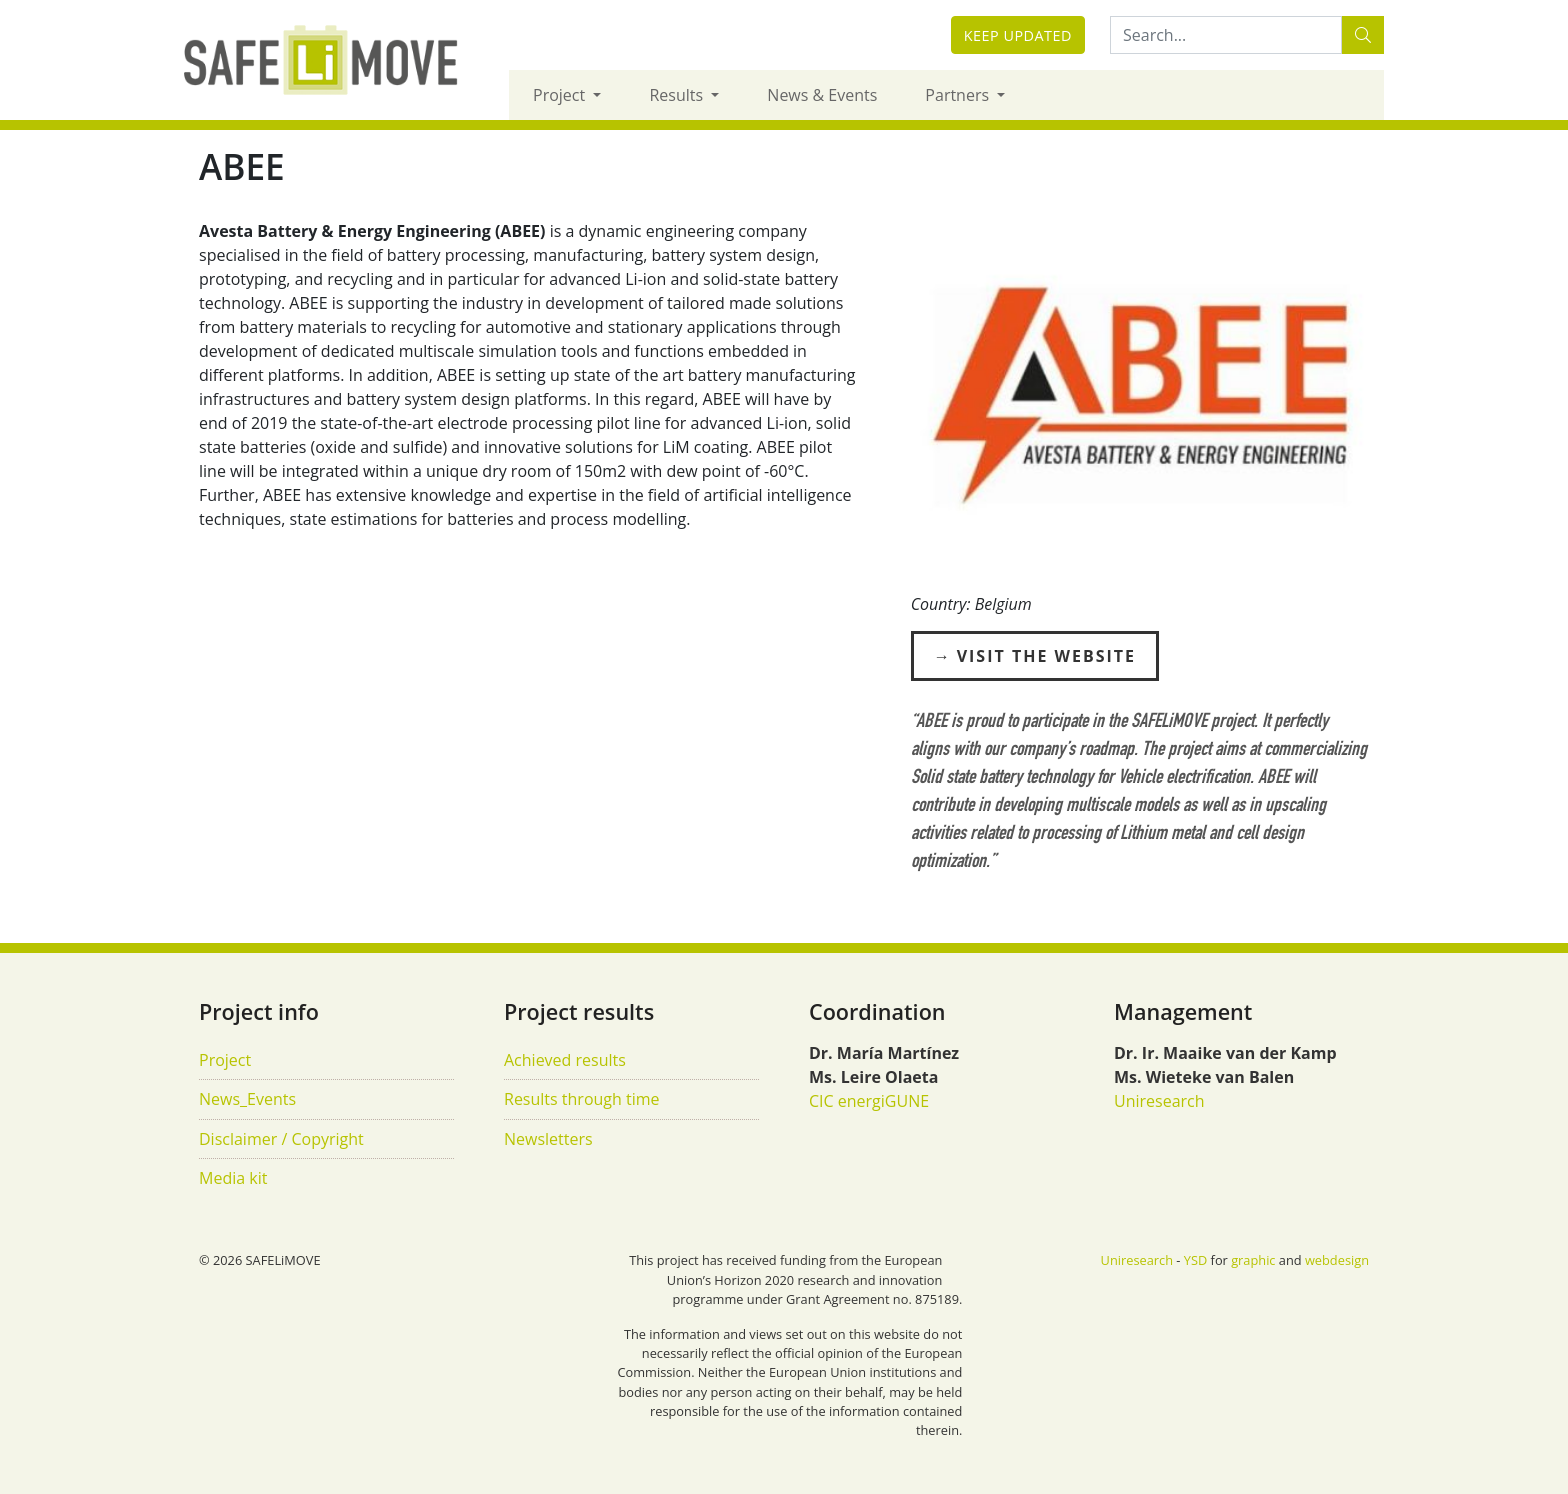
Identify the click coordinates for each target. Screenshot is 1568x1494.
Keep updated (1018, 35)
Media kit (233, 1178)
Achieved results (565, 1060)
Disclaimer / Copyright (281, 1139)
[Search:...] (1226, 35)
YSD (1195, 1260)
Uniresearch (1159, 1101)
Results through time (582, 1099)
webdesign (1337, 1260)
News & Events (822, 95)
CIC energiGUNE (869, 1101)
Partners (959, 95)
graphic (1253, 1260)
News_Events (247, 1099)
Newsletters (548, 1139)
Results (678, 95)
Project (561, 95)
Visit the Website (1046, 656)
